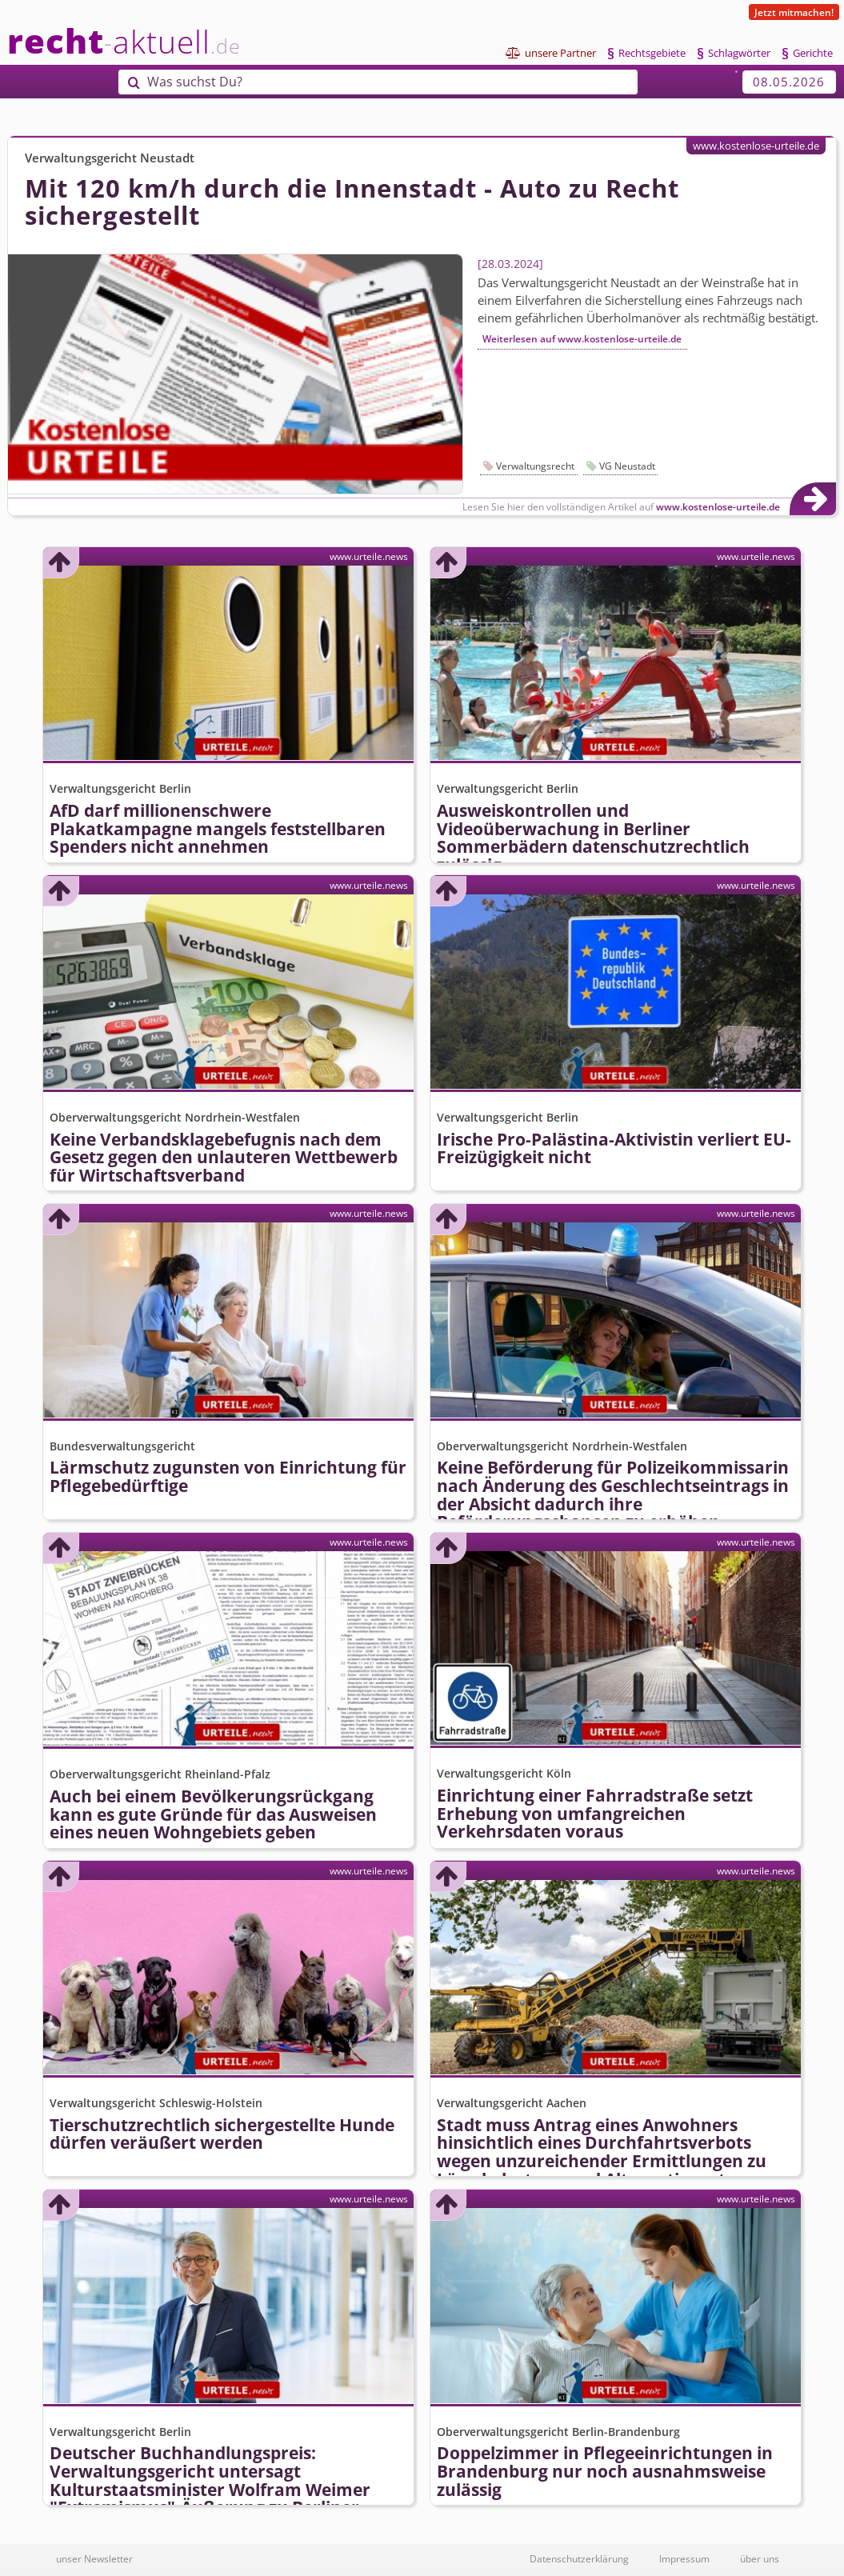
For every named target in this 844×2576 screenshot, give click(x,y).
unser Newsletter (94, 2558)
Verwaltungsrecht (535, 466)
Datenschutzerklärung (579, 2558)
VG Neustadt (627, 466)
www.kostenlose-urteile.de (756, 145)
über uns (759, 2558)
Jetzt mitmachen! (794, 12)
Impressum (684, 2558)
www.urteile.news (369, 556)
